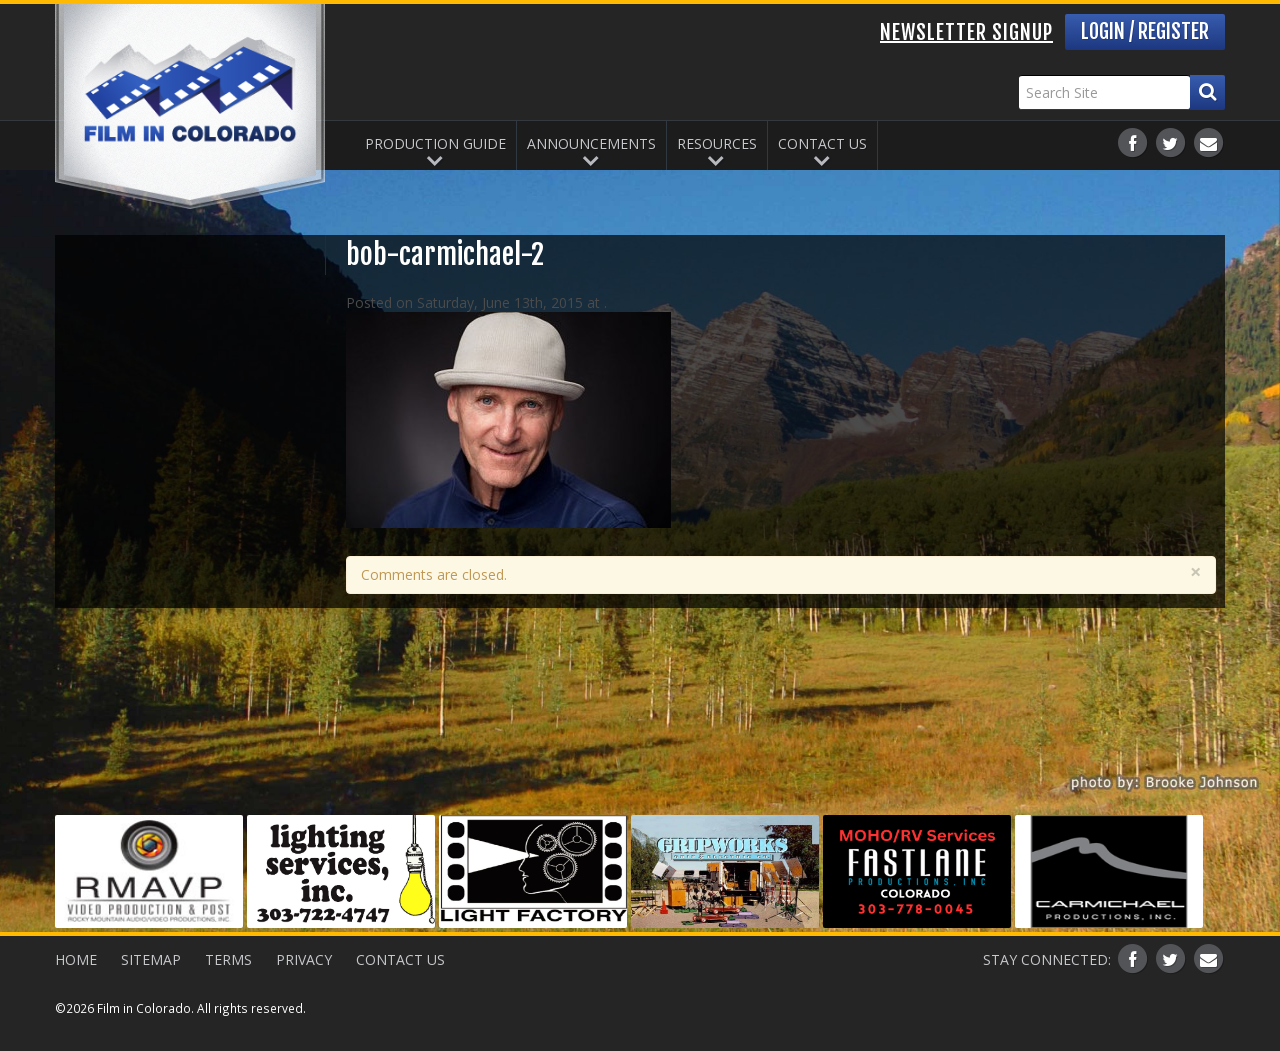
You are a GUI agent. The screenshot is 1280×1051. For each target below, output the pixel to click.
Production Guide (435, 143)
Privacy (304, 959)
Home (76, 959)
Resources (717, 143)
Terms (228, 959)
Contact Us (822, 143)
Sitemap (151, 959)
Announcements (591, 143)
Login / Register (1145, 31)
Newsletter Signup (966, 32)
